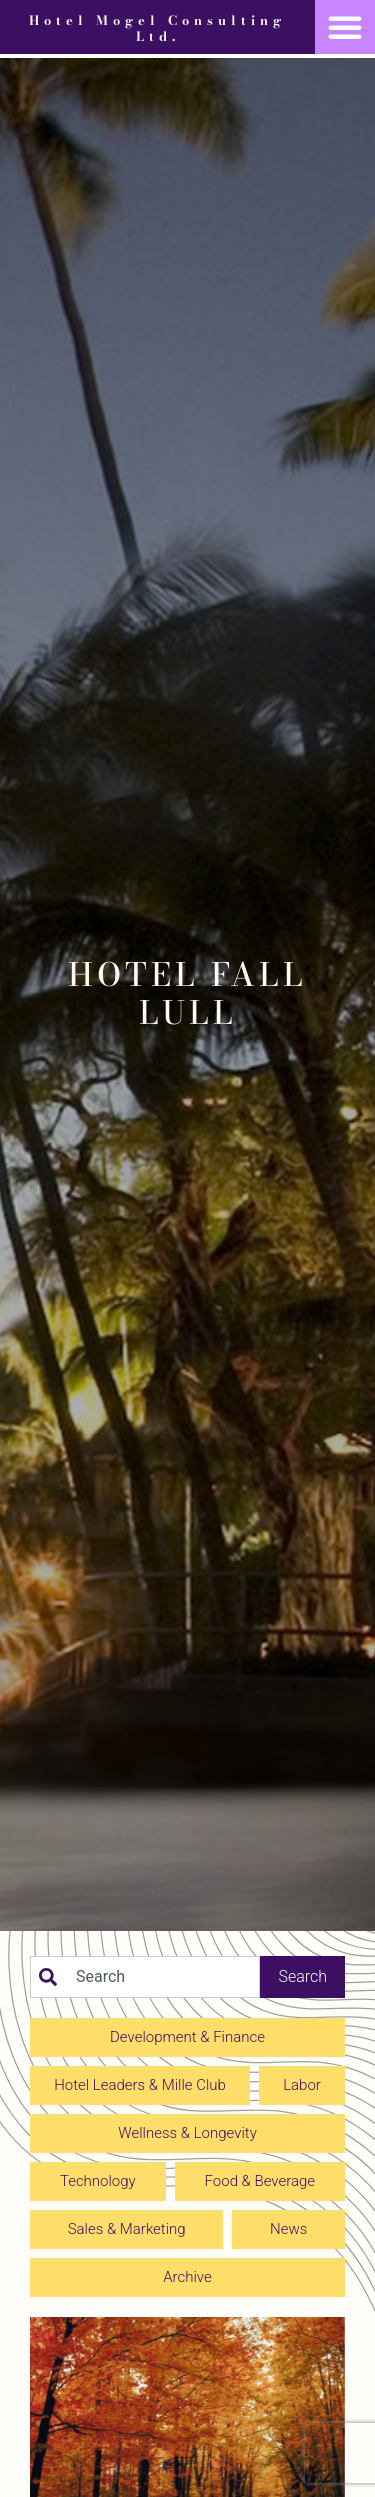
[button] (345, 27)
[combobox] (145, 1977)
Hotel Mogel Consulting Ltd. (157, 28)
